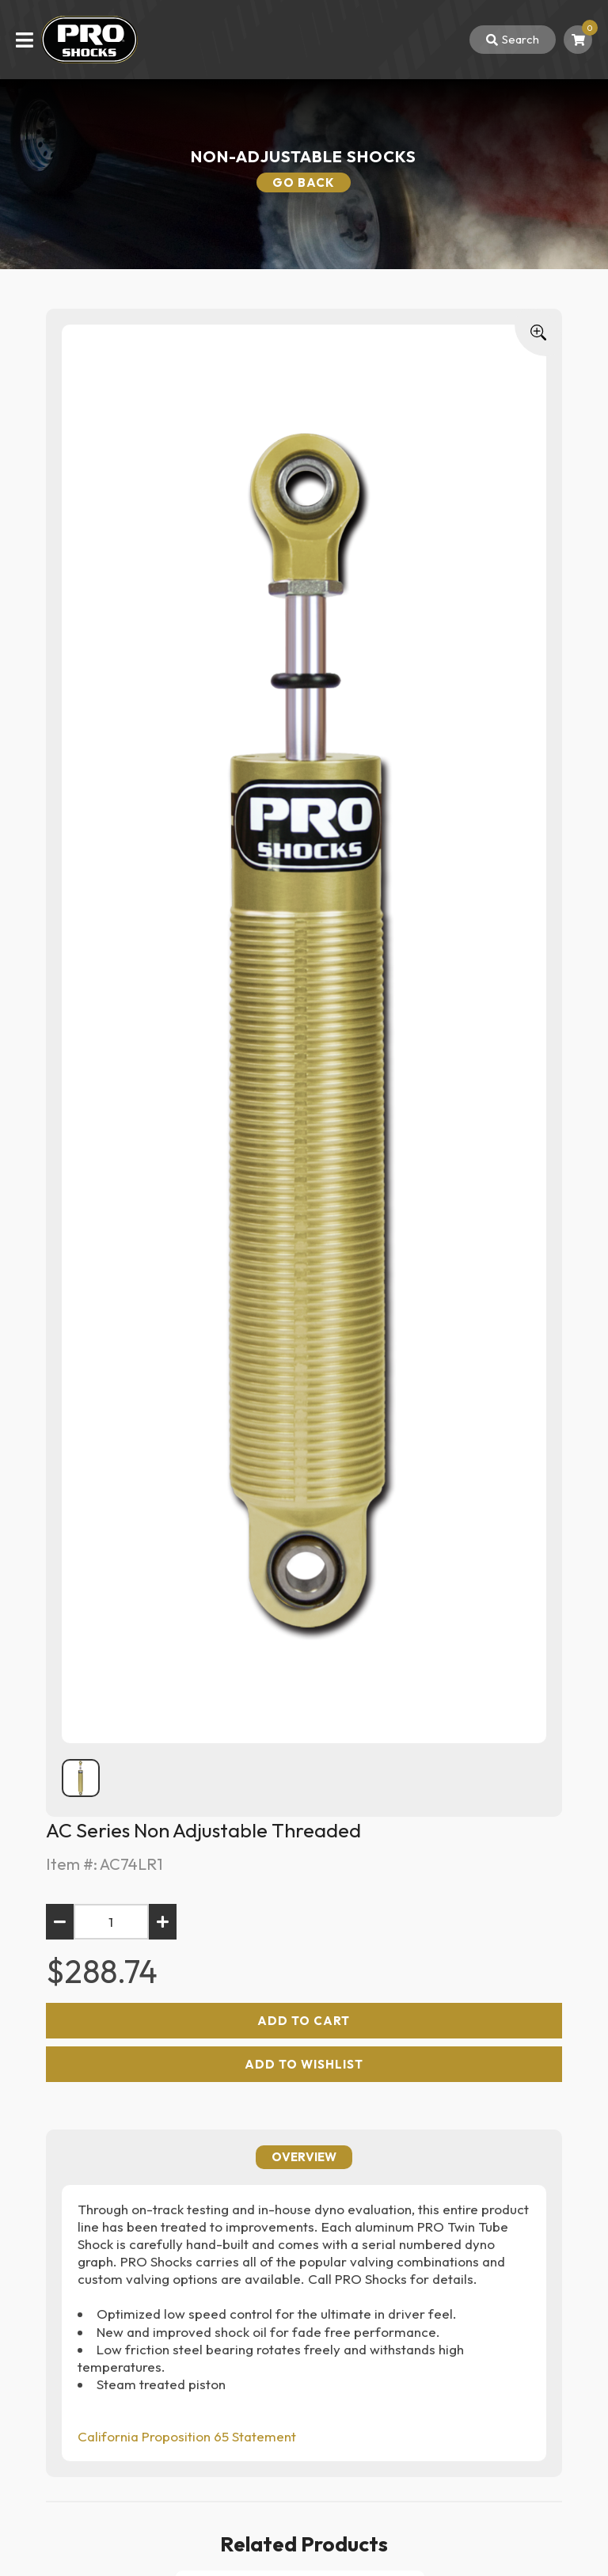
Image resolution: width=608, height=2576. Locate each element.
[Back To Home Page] (89, 39)
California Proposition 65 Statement (187, 2436)
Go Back (303, 182)
